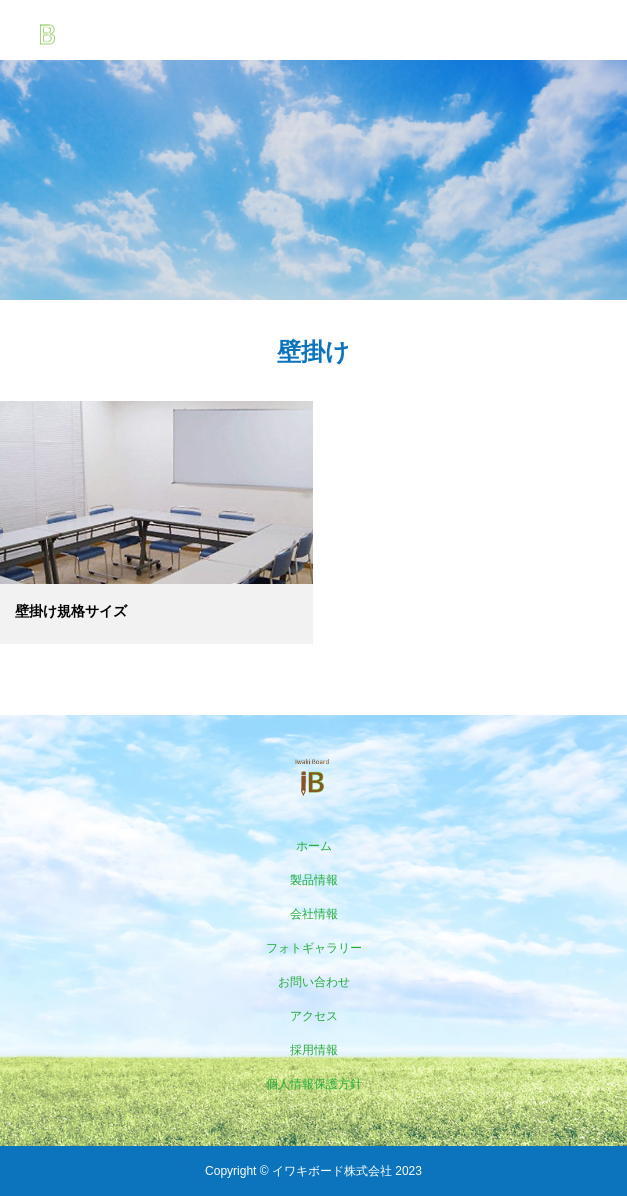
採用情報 (314, 1050)
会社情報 (314, 914)
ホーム (314, 846)
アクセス (314, 1016)
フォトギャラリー (314, 948)
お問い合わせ (314, 982)
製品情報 (314, 880)
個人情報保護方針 (314, 1084)
